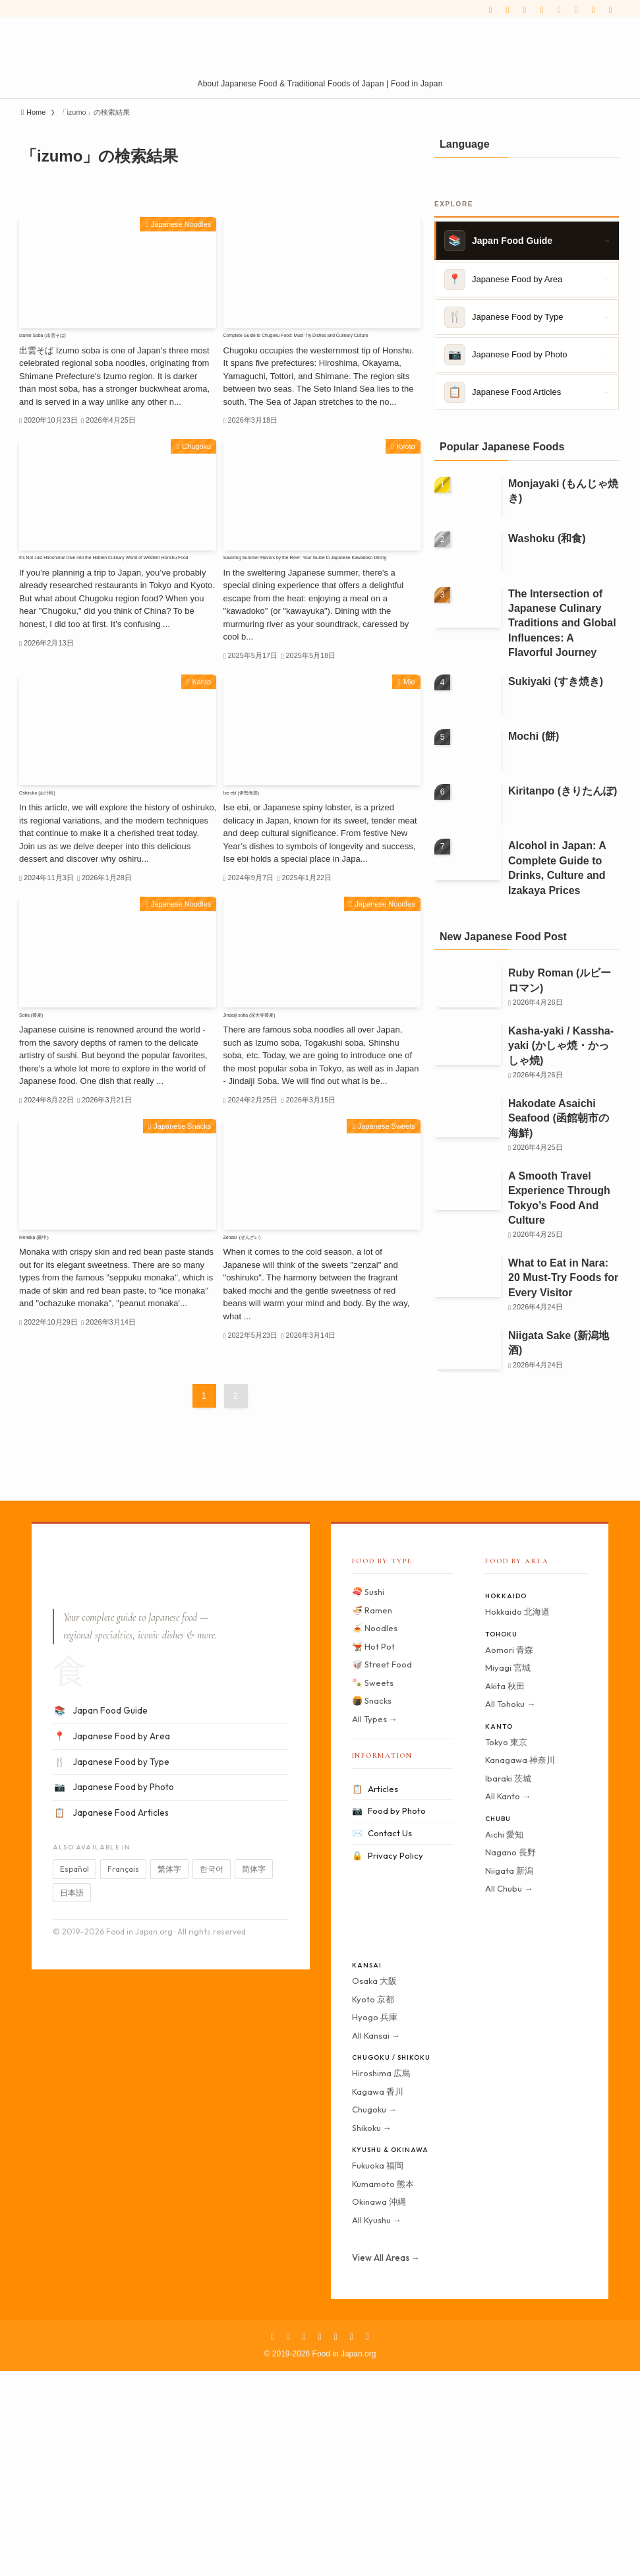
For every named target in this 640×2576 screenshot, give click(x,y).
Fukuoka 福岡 (377, 2371)
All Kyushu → (376, 2425)
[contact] (593, 10)
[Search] (610, 10)
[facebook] (490, 10)
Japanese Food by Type (111, 1967)
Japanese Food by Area (111, 1941)
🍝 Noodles (374, 1833)
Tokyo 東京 (506, 1947)
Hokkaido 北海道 (517, 1817)
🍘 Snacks (372, 1906)
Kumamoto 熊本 (383, 2388)
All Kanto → (508, 2001)
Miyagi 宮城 (508, 1873)
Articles (375, 1994)
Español (74, 2075)
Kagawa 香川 (377, 2296)
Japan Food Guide (100, 1916)
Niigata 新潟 (509, 2075)
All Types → (374, 1924)
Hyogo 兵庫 (374, 2222)
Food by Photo (389, 2016)
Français (123, 2075)
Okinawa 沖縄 (379, 2407)
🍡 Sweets (372, 1887)
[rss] (576, 10)
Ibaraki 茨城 (508, 1983)
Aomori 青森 (509, 1854)
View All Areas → (386, 2463)
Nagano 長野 (510, 2057)
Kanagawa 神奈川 (520, 1965)
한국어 (211, 2075)
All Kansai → (376, 2240)
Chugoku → (374, 2315)
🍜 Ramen (372, 1815)
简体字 (254, 2075)
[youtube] (558, 10)
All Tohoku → (510, 1909)
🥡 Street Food (382, 1870)
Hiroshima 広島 (381, 2278)
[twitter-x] (507, 10)
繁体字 (169, 2075)
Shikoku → (372, 2332)
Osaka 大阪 (374, 2186)
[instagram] (524, 10)
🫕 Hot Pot (373, 1851)
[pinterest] (541, 10)
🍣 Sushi (368, 1797)
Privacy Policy (387, 2061)
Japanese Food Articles (111, 2018)
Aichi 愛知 (504, 2039)
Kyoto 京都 (373, 2204)
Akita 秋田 (505, 1891)
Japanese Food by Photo (113, 1993)
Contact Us (382, 2039)
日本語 (72, 2098)
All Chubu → (509, 2094)
